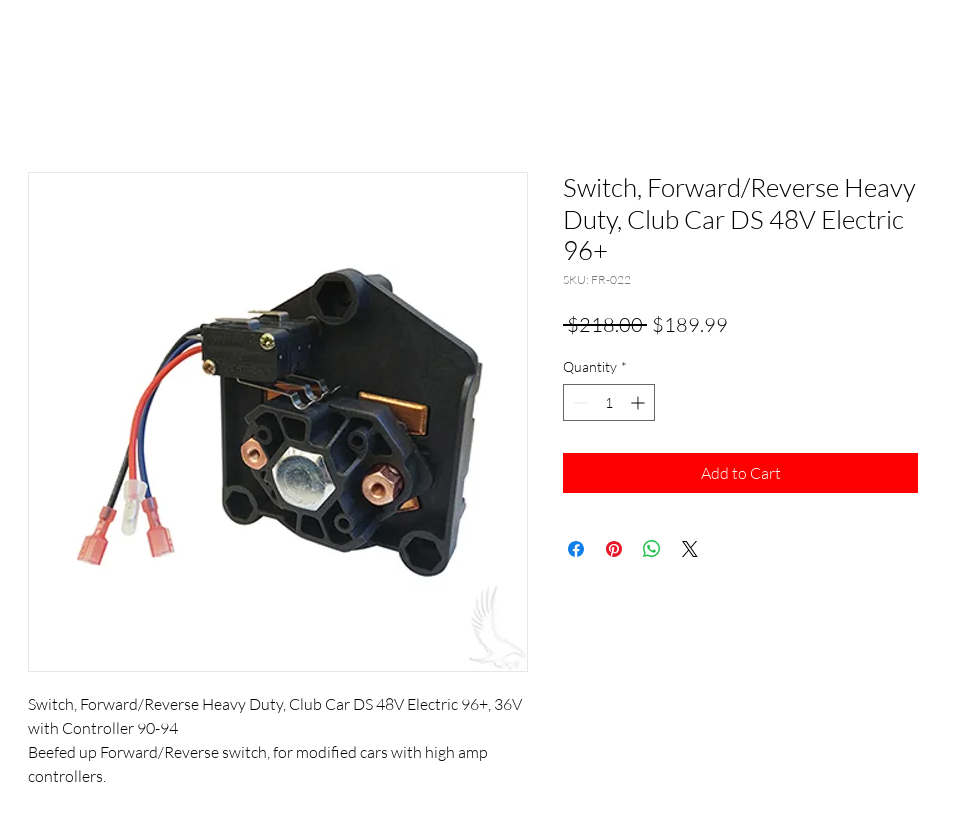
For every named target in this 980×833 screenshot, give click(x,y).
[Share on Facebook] (576, 549)
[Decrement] (578, 402)
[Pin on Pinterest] (614, 549)
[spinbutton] (609, 402)
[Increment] (639, 402)
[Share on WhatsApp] (652, 549)
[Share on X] (690, 549)
